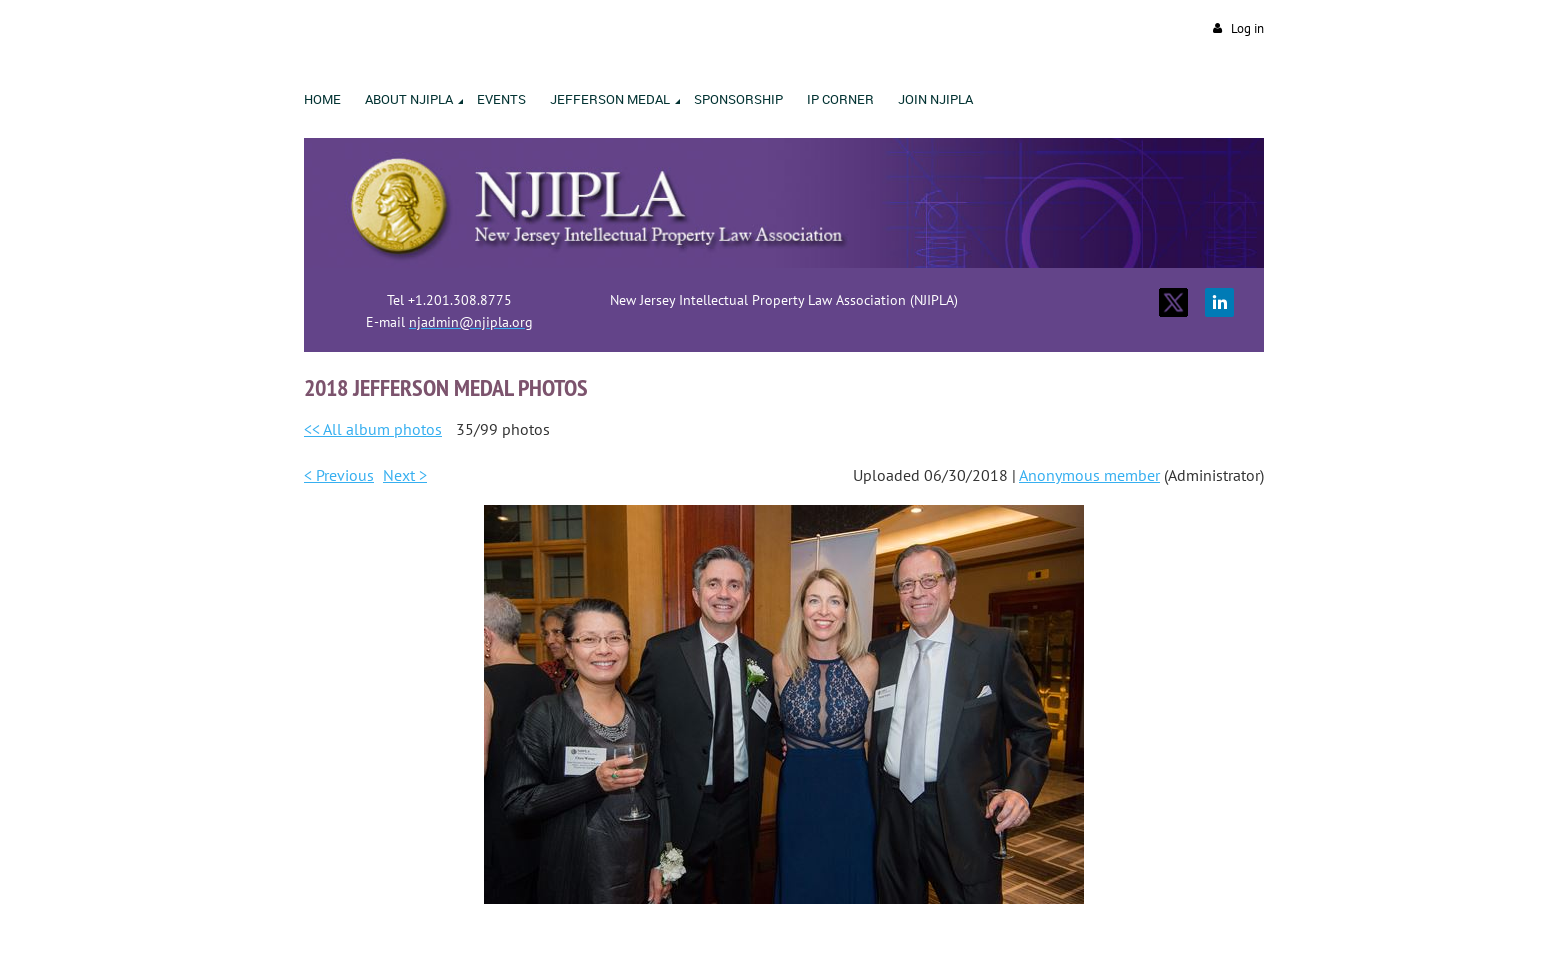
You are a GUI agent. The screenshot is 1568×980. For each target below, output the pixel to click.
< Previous (339, 475)
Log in (1247, 28)
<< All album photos (373, 429)
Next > (405, 475)
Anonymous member (1089, 475)
